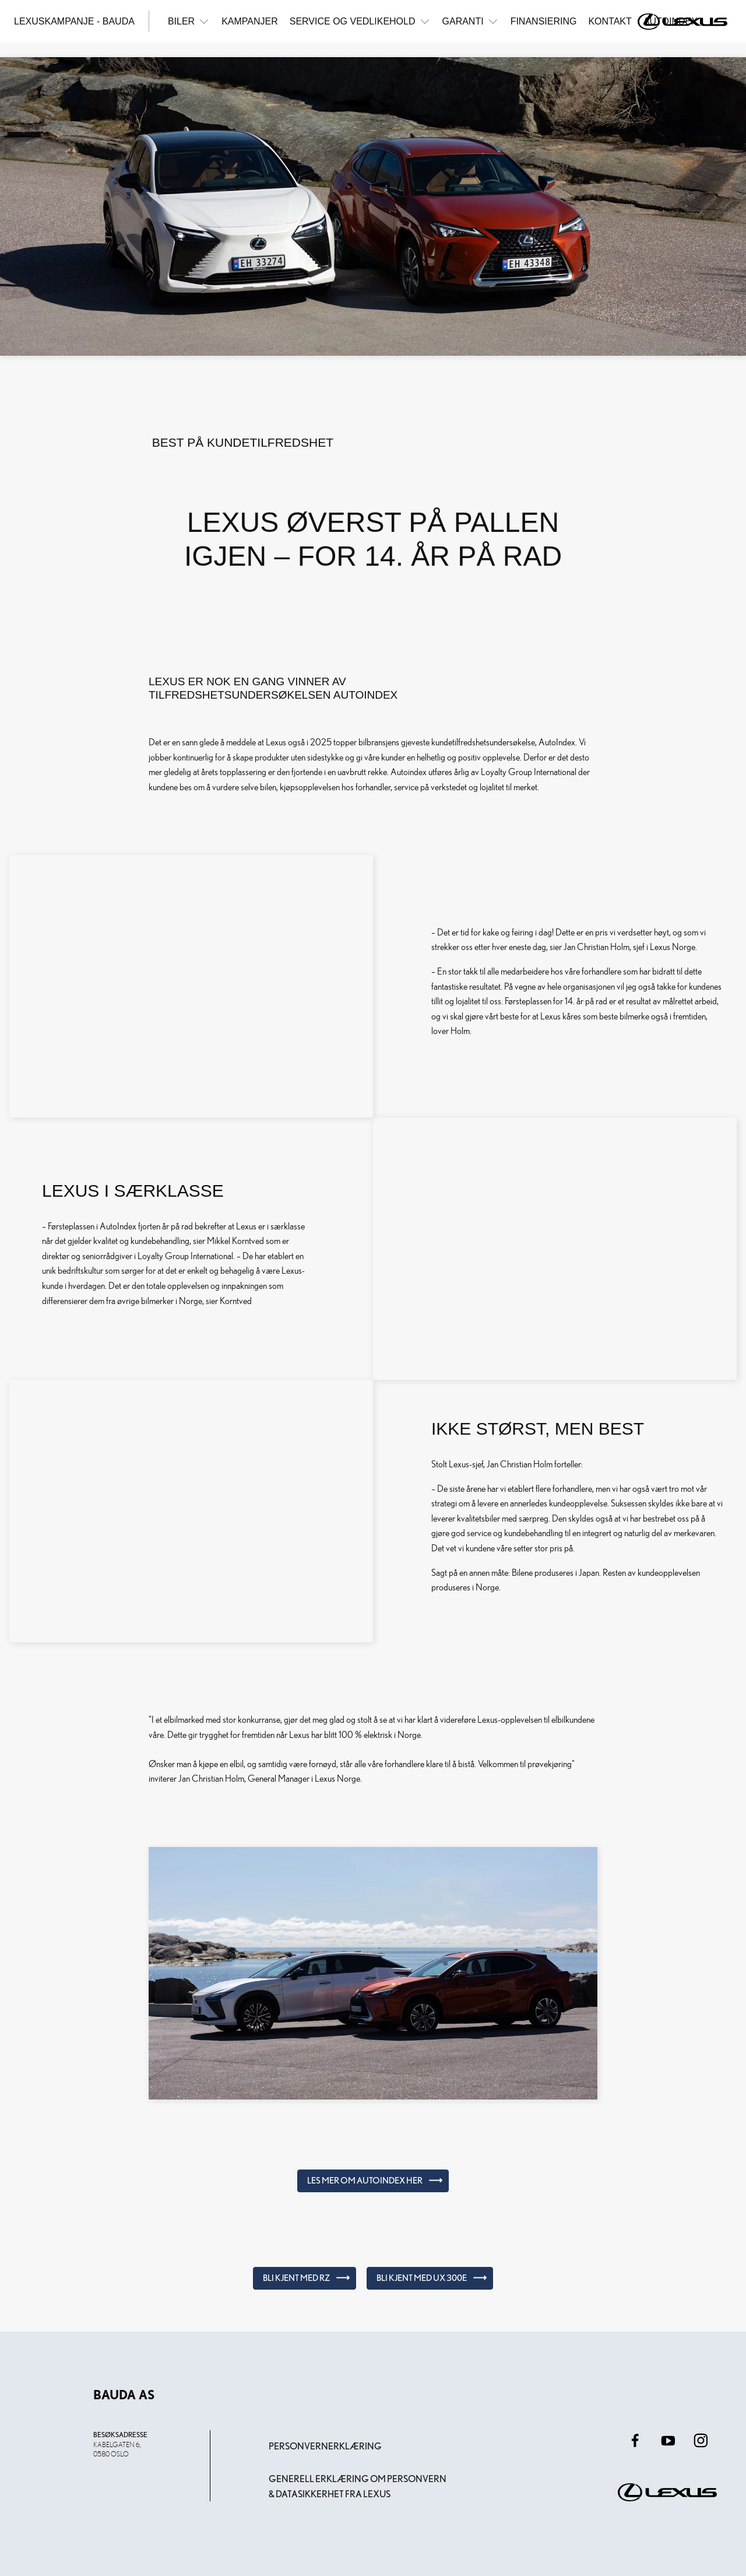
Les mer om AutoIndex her (365, 2180)
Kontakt (609, 21)
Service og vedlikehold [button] (360, 21)
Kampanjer (249, 21)
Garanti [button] (470, 21)
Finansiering (544, 21)
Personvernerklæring (325, 2446)
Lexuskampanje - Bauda (74, 21)
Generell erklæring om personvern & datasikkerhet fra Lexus (357, 2486)
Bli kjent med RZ (296, 2278)
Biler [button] (189, 21)
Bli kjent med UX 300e (421, 2278)
